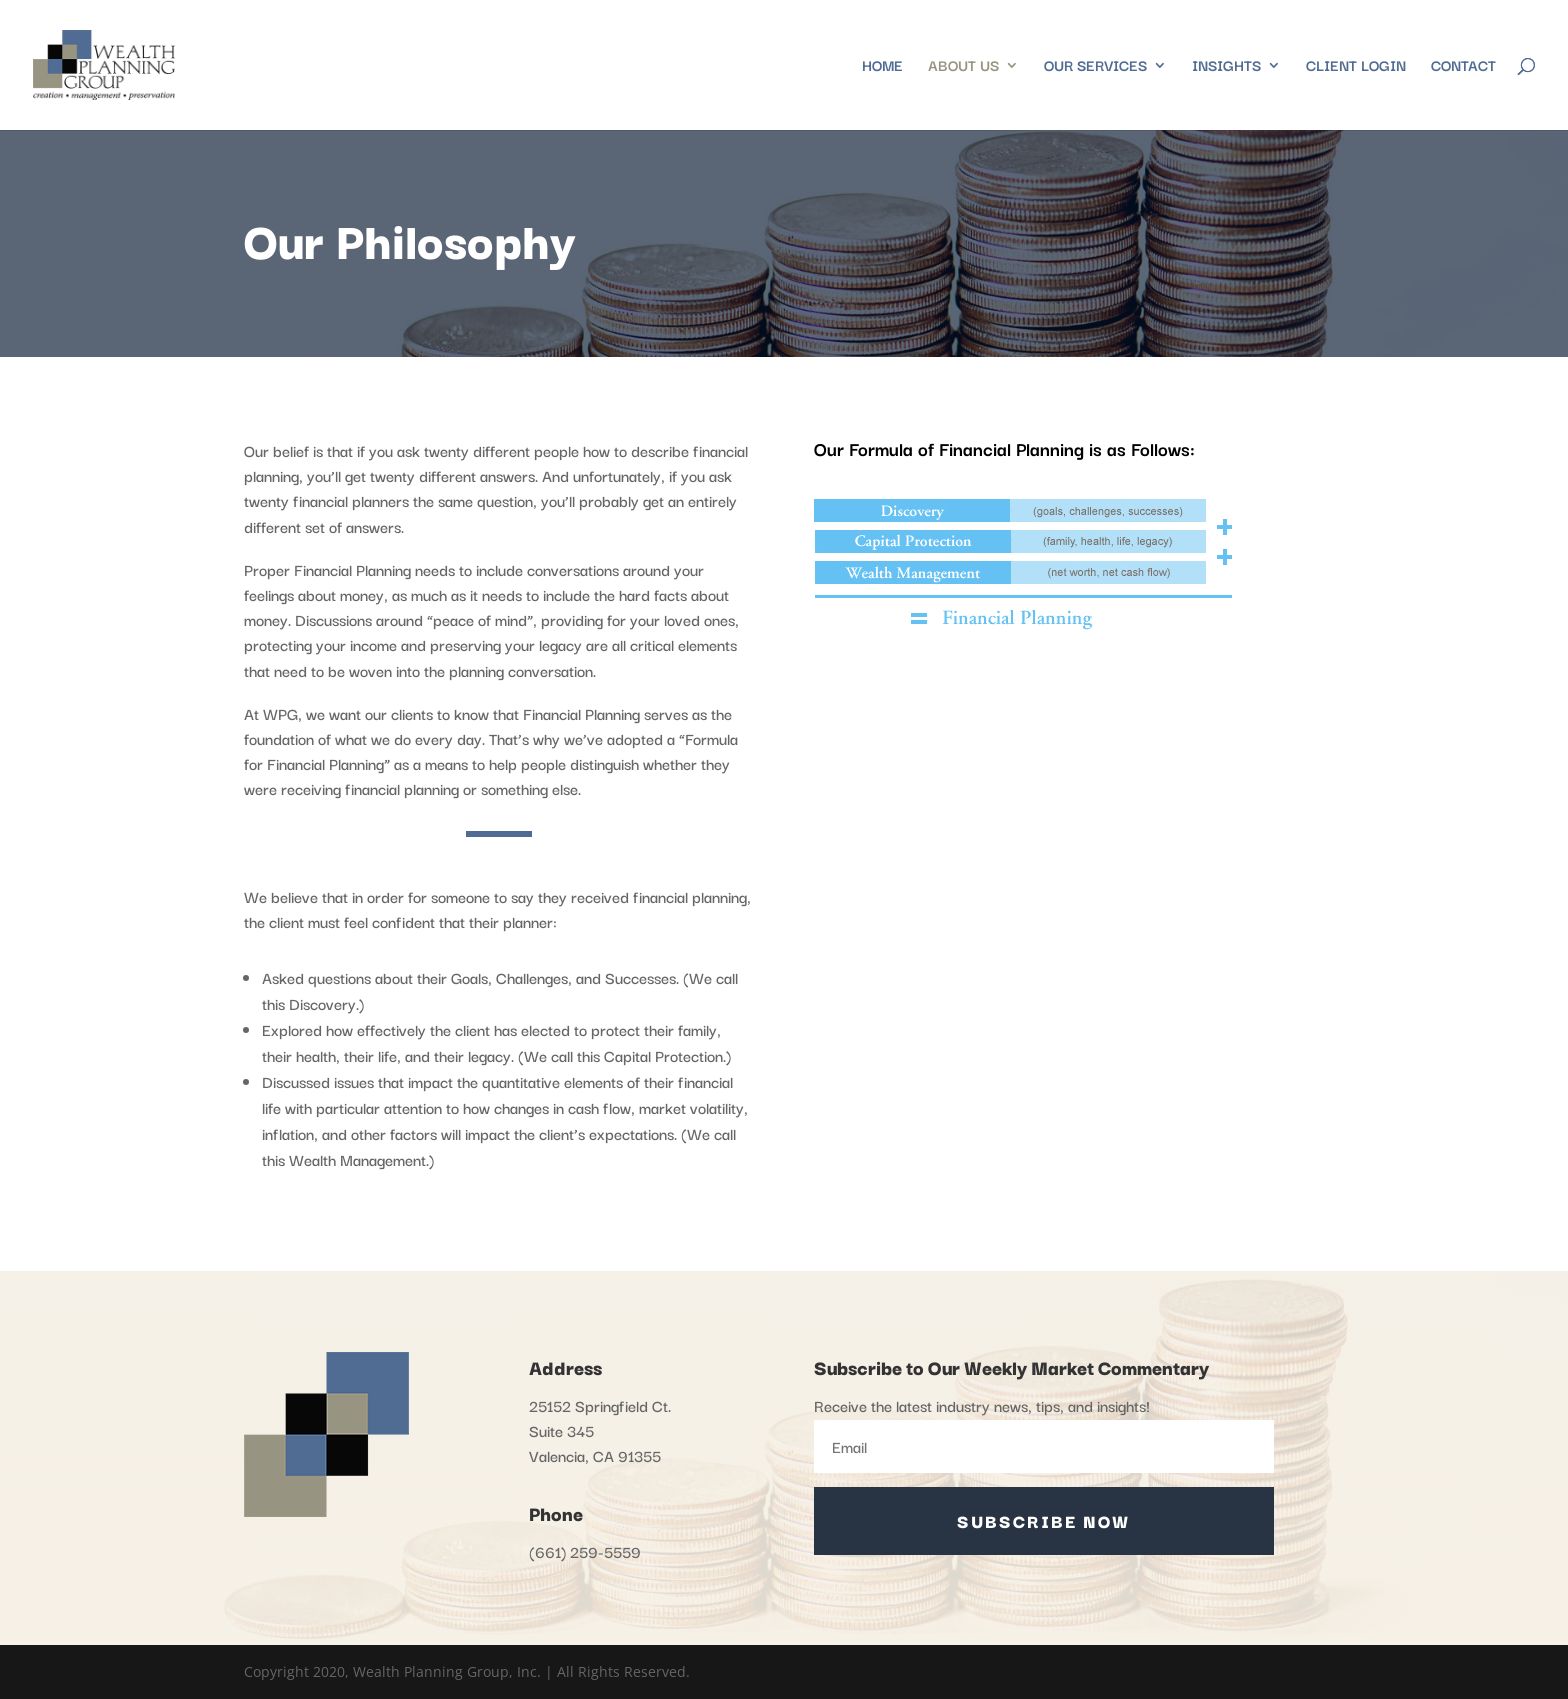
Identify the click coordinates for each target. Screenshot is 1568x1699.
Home (882, 67)
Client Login (1356, 67)
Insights (1226, 67)
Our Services (1095, 67)
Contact (1463, 67)
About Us (963, 67)
